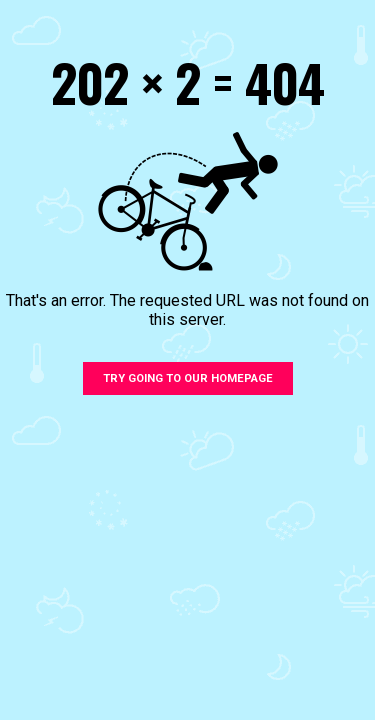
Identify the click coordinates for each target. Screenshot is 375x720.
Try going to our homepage (188, 378)
